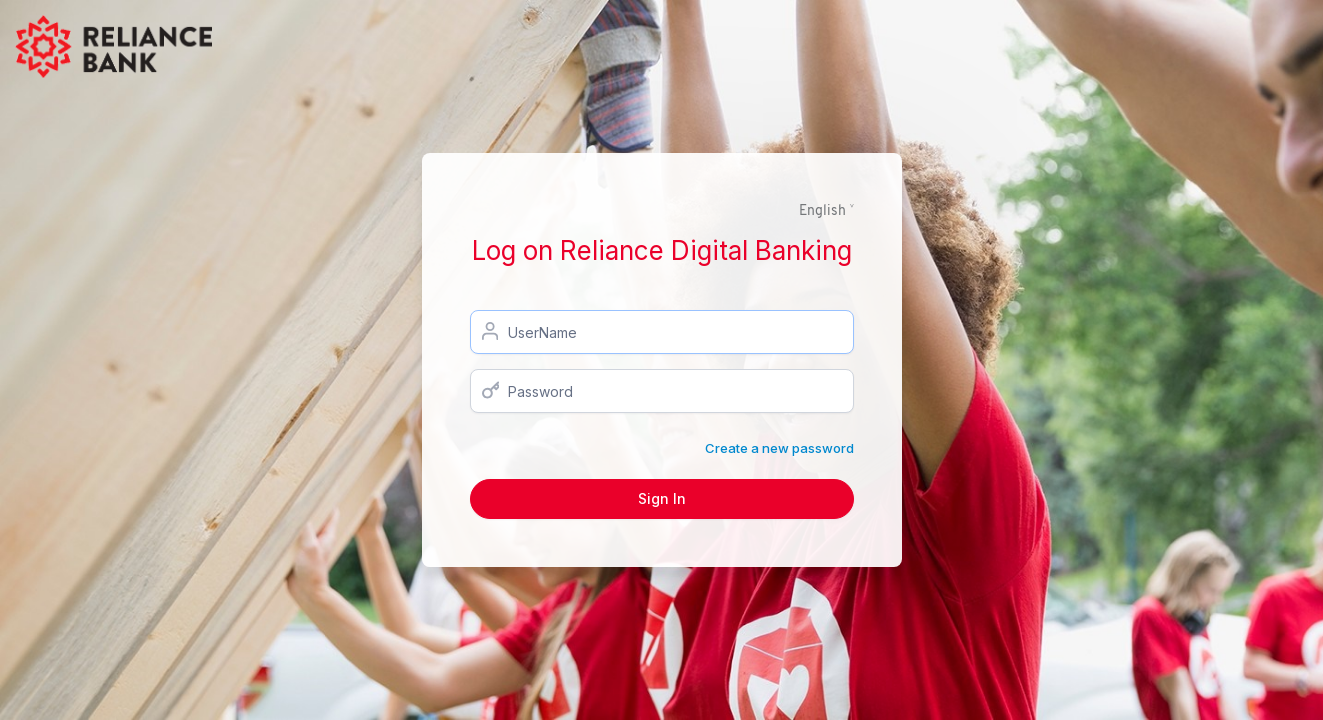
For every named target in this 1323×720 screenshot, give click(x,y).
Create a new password (779, 448)
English (822, 211)
